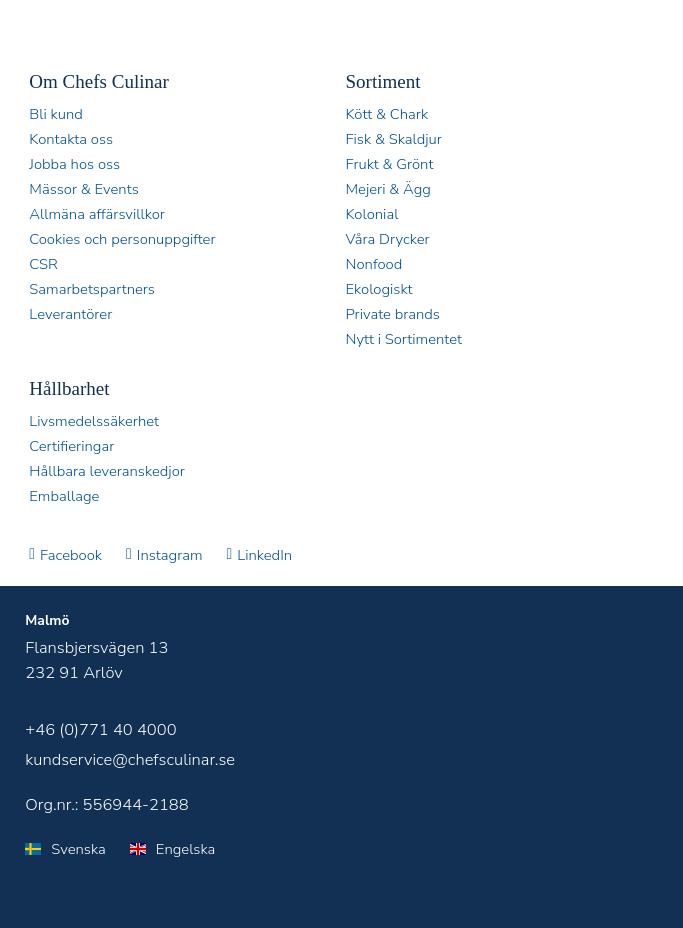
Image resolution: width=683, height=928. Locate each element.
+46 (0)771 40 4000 (100, 729)
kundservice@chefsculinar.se (130, 759)
